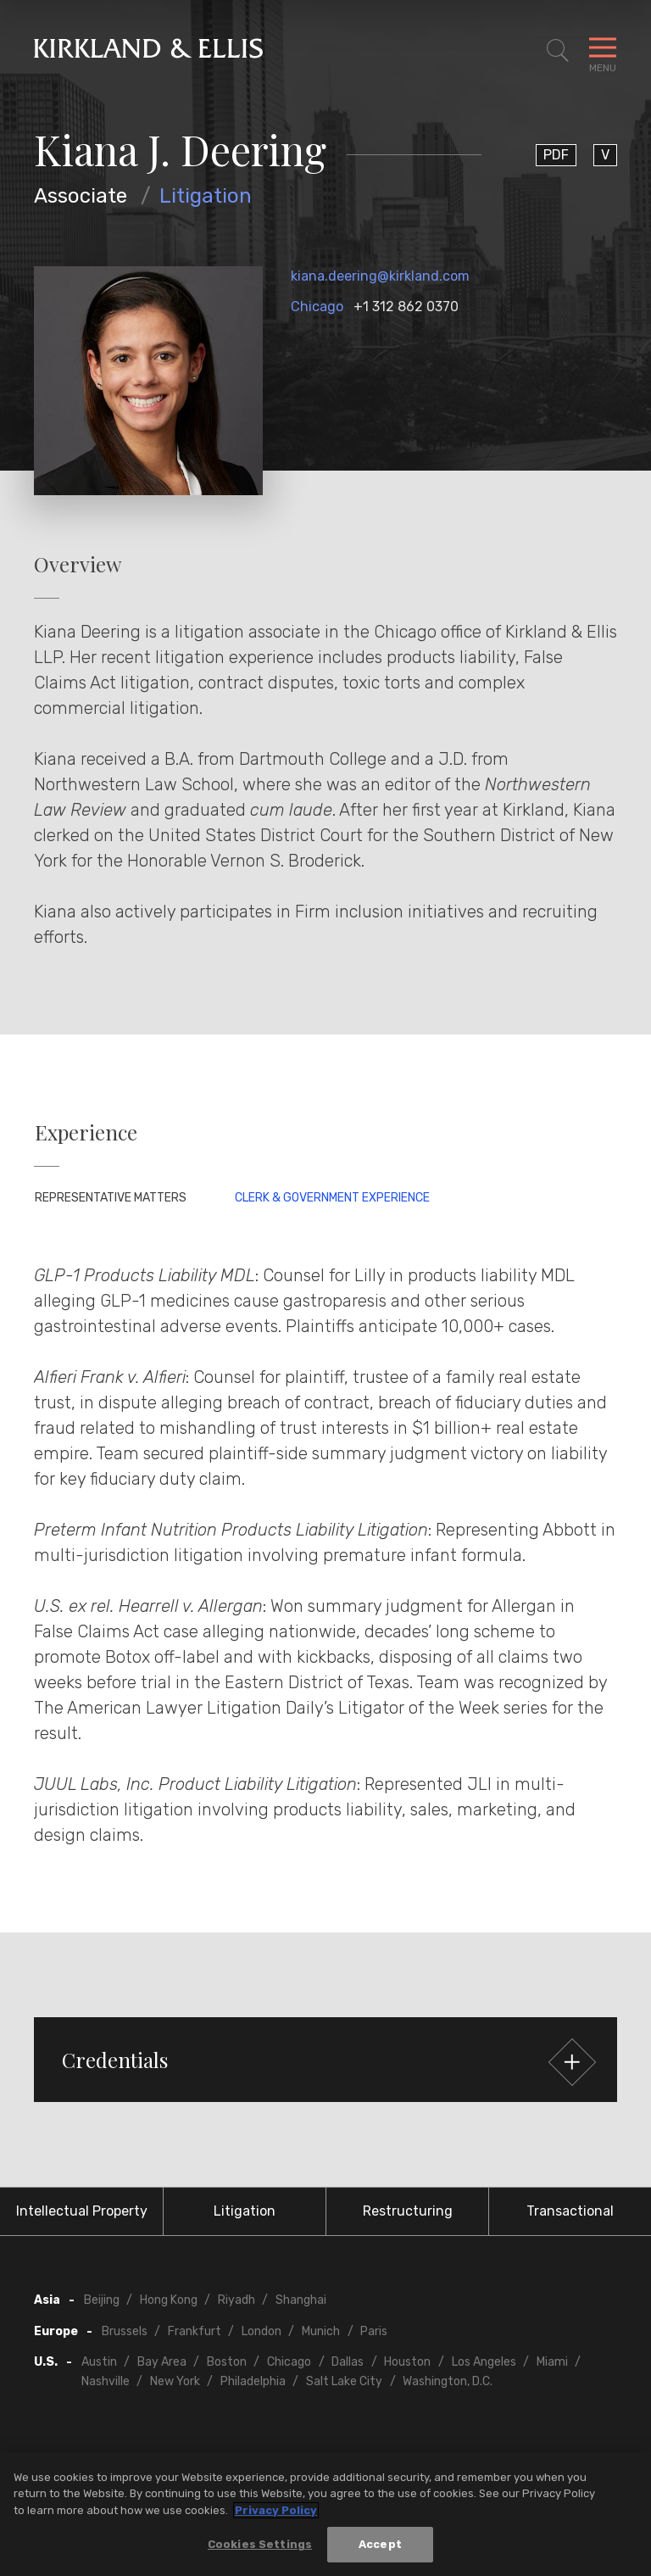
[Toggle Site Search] (557, 51)
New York (175, 2381)
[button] (325, 2059)
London (261, 2331)
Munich (321, 2331)
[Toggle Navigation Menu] (602, 51)
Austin (99, 2362)
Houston (407, 2362)
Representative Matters (110, 1197)
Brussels (124, 2331)
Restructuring (408, 2211)
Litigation (205, 196)
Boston (227, 2362)
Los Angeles (484, 2362)
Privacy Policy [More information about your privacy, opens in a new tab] (276, 2512)
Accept (380, 2547)
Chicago (317, 306)
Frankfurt (194, 2331)
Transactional (570, 2211)
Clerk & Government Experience (332, 1197)
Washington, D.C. (447, 2381)
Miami (552, 2362)
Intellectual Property (81, 2211)
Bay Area (161, 2362)
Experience (86, 1132)
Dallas (347, 2362)
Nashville (105, 2381)
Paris (373, 2331)
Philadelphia (253, 2381)
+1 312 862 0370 (406, 306)
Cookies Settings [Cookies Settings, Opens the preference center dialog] (260, 2547)
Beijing (102, 2300)
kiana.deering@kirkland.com (380, 276)
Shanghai (300, 2300)
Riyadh (236, 2300)
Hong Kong (169, 2300)
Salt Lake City (344, 2381)
